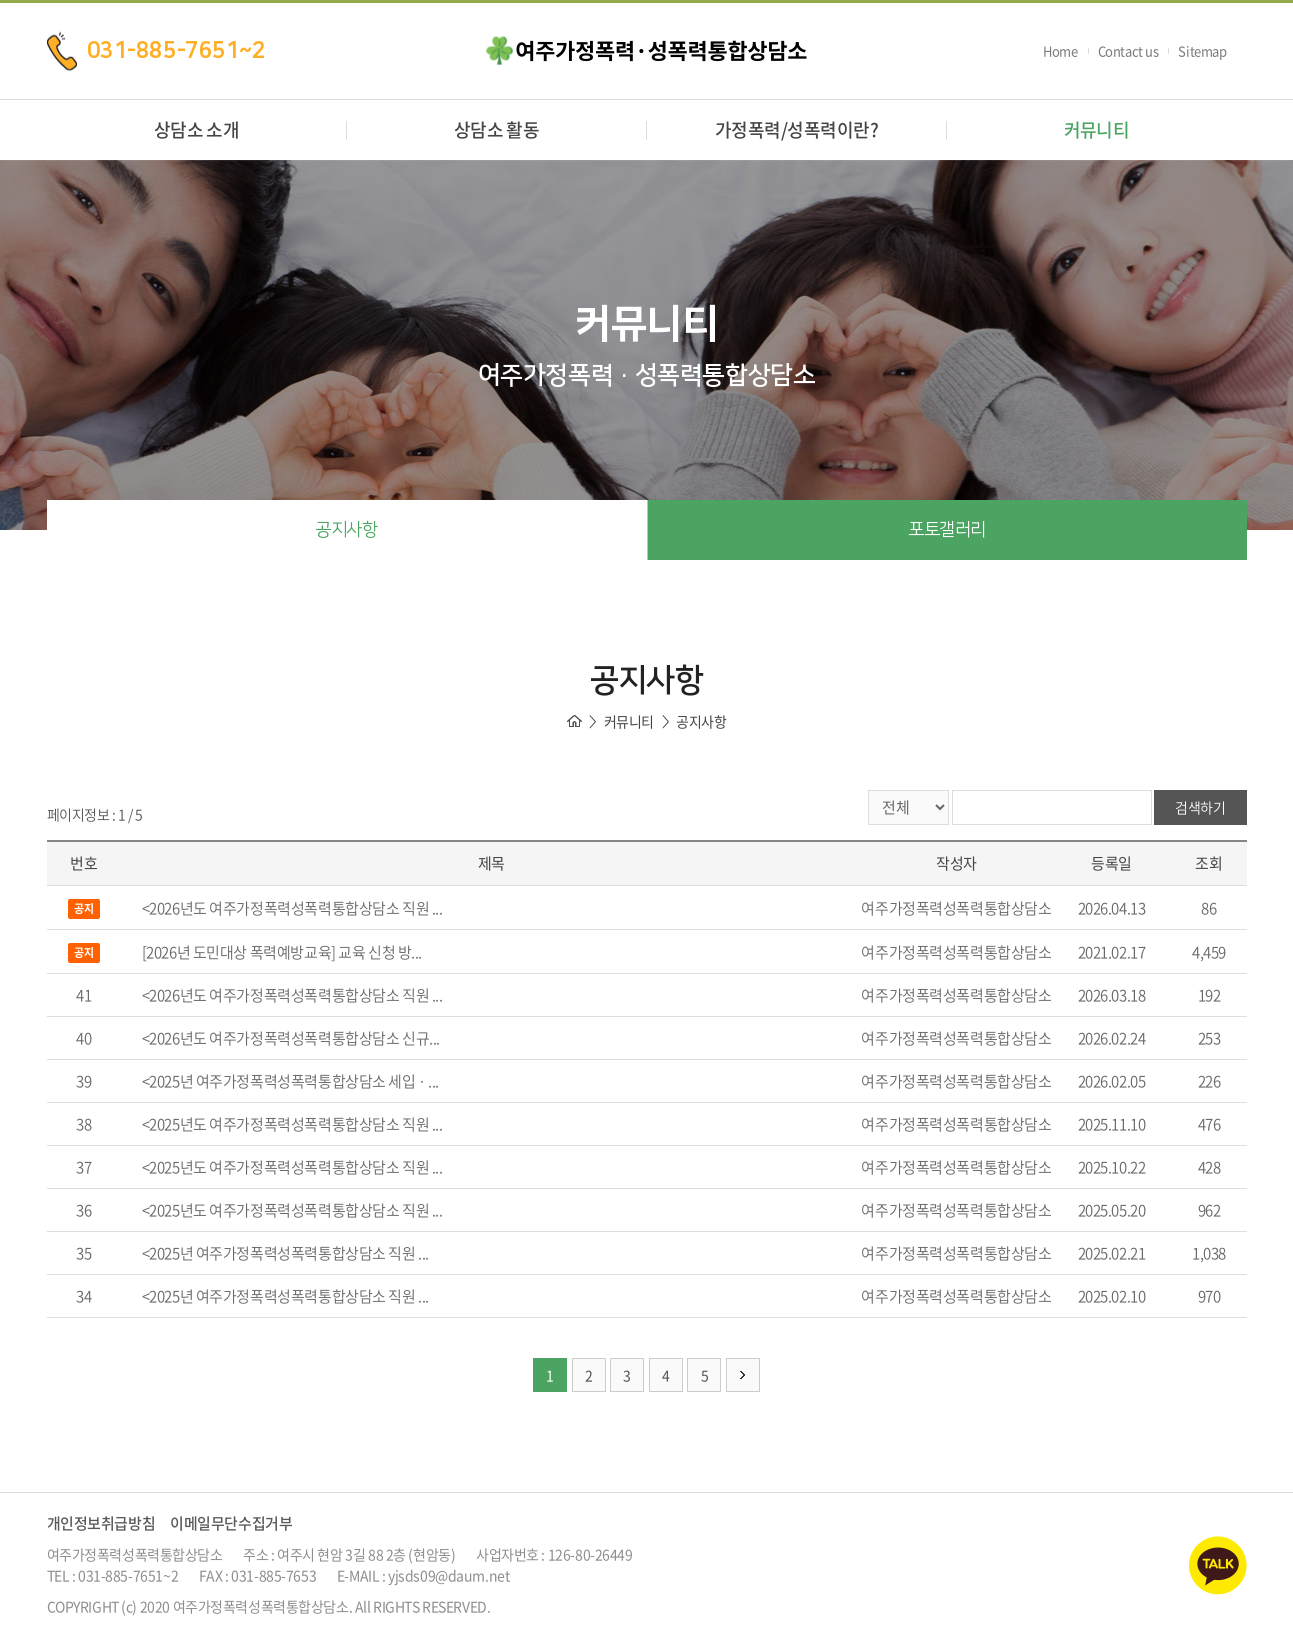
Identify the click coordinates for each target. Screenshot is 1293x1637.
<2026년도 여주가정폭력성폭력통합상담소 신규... (291, 1038)
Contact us (1128, 50)
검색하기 (1200, 807)
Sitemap (1202, 50)
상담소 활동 (497, 129)
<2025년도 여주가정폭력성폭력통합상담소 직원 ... (292, 1124)
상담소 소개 (197, 129)
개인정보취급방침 (101, 1523)
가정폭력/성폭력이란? (796, 129)
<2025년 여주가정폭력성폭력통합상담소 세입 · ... (290, 1081)
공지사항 (346, 530)
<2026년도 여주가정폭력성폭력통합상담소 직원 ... (292, 908)
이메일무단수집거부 (231, 1523)
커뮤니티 (1097, 129)
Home (1060, 50)
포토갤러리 (947, 530)
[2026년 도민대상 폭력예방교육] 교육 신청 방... (282, 952)
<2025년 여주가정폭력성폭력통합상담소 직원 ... (285, 1253)
